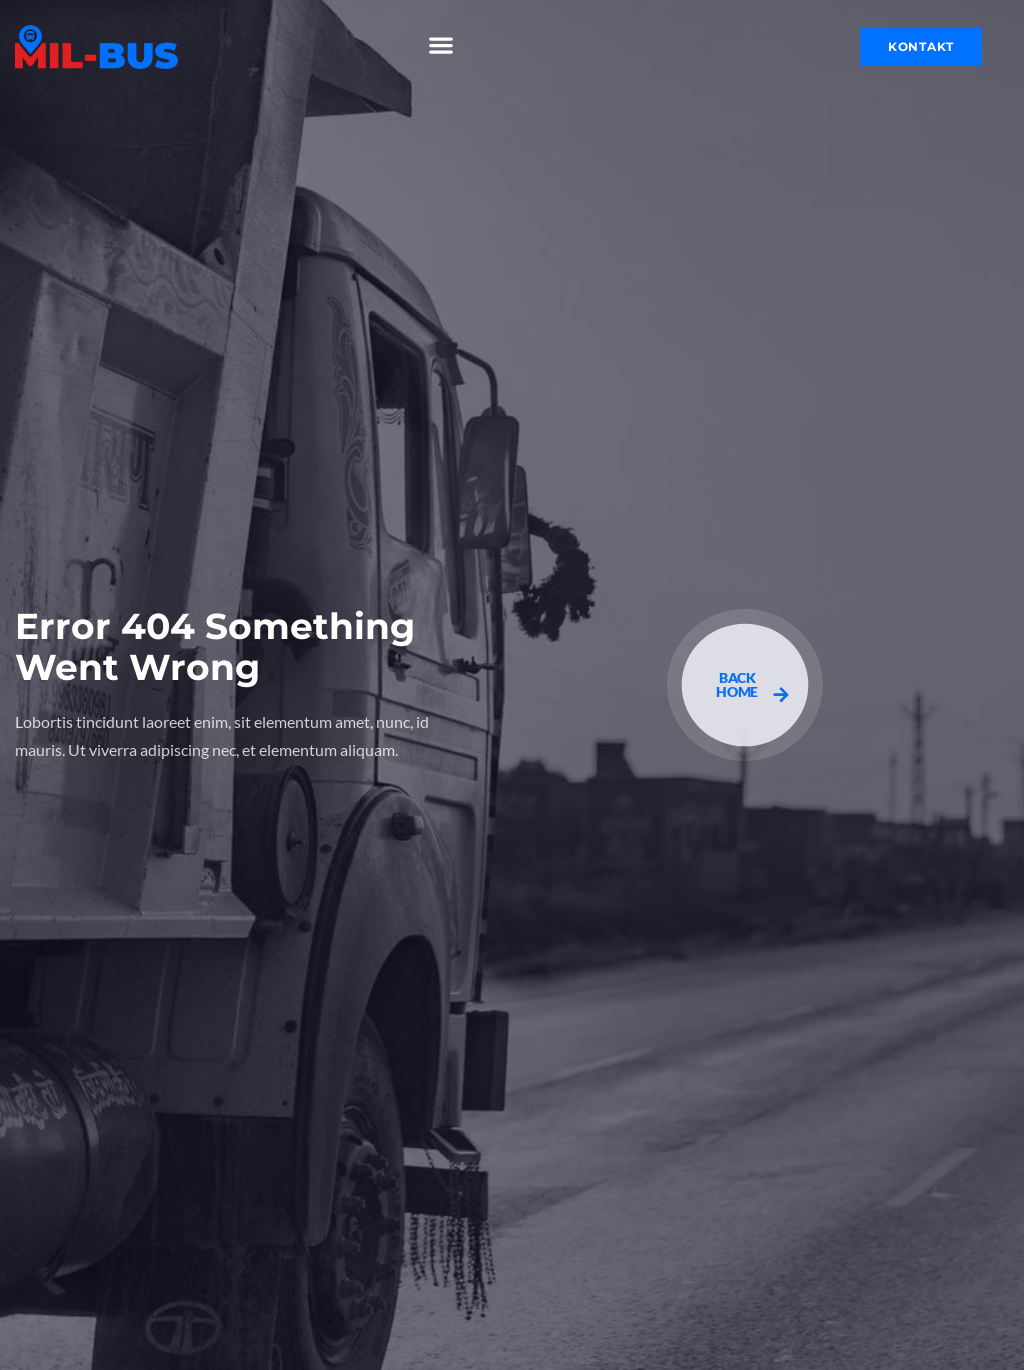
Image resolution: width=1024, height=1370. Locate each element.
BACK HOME (752, 686)
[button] (441, 44)
